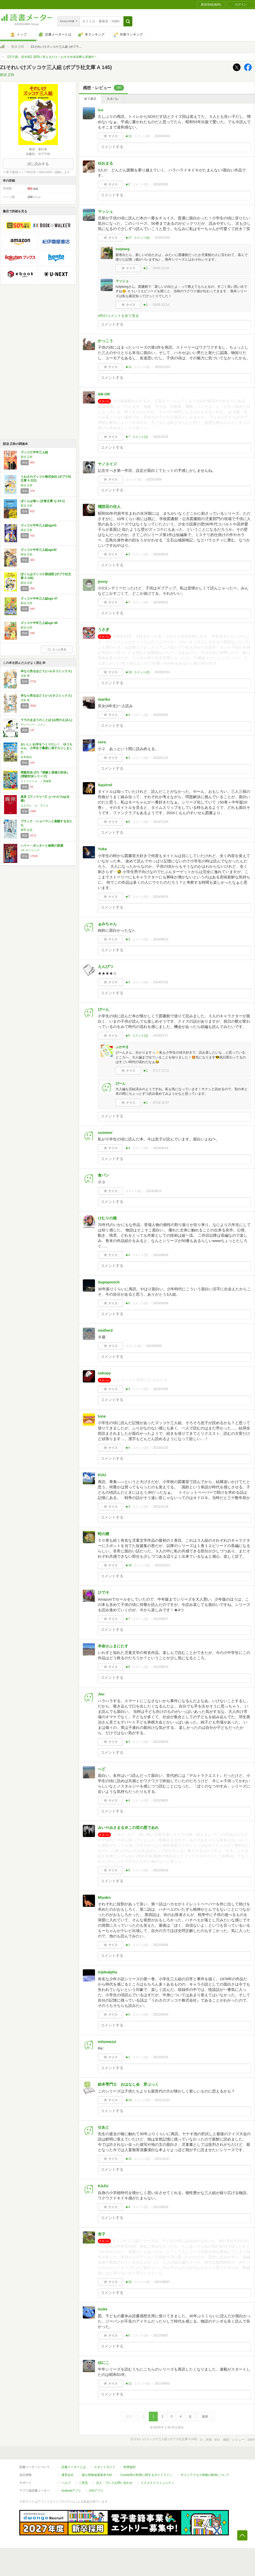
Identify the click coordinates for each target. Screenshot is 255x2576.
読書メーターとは (73, 2467)
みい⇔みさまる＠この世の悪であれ (128, 1827)
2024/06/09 (160, 1255)
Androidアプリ (71, 2490)
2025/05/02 (160, 714)
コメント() (142, 136)
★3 (127, 554)
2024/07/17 (160, 1035)
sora (102, 742)
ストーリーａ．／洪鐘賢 (36, 781)
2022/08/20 (160, 1741)
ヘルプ (66, 2482)
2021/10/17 (162, 2158)
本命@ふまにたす (113, 1646)
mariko (104, 699)
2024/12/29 (160, 821)
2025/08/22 (160, 602)
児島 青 (25, 675)
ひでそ (103, 1592)
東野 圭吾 (27, 829)
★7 (127, 437)
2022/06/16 (160, 1870)
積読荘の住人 (109, 506)
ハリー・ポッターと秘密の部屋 (42, 845)
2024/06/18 (160, 1148)
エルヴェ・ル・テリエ (35, 805)
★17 (128, 237)
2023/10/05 (160, 1389)
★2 (127, 184)
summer (105, 1132)
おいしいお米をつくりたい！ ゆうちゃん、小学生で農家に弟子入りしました (46, 748)
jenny (103, 581)
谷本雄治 (26, 757)
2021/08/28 (160, 2207)
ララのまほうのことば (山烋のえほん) (46, 720)
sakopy (104, 1373)
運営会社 (67, 2474)
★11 (128, 136)
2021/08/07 (162, 2281)
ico (100, 110)
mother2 (105, 1330)
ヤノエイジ (107, 464)
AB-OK (104, 394)
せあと (103, 2127)
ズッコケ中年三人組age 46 (39, 623)
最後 (205, 2416)
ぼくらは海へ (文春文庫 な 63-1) (43, 501)
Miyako (104, 1897)
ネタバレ (113, 99)
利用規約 (129, 2467)
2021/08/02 (162, 2383)
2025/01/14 (160, 757)
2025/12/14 (162, 366)
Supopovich (109, 1282)
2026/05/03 (162, 136)
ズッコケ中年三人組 (34, 452)
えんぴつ (105, 966)
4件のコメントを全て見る (118, 315)
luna (102, 1416)
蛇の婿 (103, 1534)
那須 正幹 (17, 47)
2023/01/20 (160, 1447)
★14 (128, 2100)
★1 (145, 268)
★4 (127, 715)
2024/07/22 (160, 982)
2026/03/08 (160, 184)
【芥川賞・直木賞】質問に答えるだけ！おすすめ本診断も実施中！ (51, 57)
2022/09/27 (160, 1618)
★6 (127, 1035)
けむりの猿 (107, 1218)
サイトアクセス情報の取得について (205, 2474)
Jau (101, 1694)
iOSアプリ (96, 2490)
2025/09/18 (160, 554)
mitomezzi (107, 2041)
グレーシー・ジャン (33, 724)
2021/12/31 (162, 2100)
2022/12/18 (160, 1506)
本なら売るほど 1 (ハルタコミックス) (46, 695)
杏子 (101, 2234)
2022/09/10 (160, 1666)
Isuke (102, 2309)
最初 (129, 2416)
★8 (127, 822)
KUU (102, 1475)
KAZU (103, 2186)
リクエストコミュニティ (157, 2482)
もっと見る (56, 649)
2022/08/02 (160, 1800)
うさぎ (103, 629)
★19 (128, 672)
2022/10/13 (162, 1565)
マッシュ (105, 211)
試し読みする (38, 164)
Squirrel (105, 785)
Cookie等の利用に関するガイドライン (146, 2474)
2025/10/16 (160, 436)
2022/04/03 (160, 2014)
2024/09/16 (160, 896)
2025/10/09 (154, 479)
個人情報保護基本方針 (97, 2474)
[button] (127, 21)
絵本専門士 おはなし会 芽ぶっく (130, 2084)
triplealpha (107, 1972)
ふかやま (122, 1047)
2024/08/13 (160, 939)
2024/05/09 (154, 1345)
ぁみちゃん (107, 924)
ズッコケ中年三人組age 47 (39, 598)
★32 (128, 2282)
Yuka (102, 849)
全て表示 (90, 99)
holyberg (123, 249)
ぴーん (103, 1009)
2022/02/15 (160, 2057)
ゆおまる (105, 163)
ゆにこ (103, 2362)
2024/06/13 (154, 1191)
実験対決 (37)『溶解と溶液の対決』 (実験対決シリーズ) (45, 774)
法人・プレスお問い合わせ (114, 2482)
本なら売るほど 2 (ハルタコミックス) (46, 671)
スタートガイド (104, 2467)
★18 (128, 1565)
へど (101, 1769)
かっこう (105, 341)
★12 (128, 2159)
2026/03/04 (162, 237)
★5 (127, 1303)
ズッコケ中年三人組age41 (39, 525)
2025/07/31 (162, 672)
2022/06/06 (160, 1944)
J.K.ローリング (30, 850)
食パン (103, 1175)
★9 (127, 1667)
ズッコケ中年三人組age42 (39, 550)
